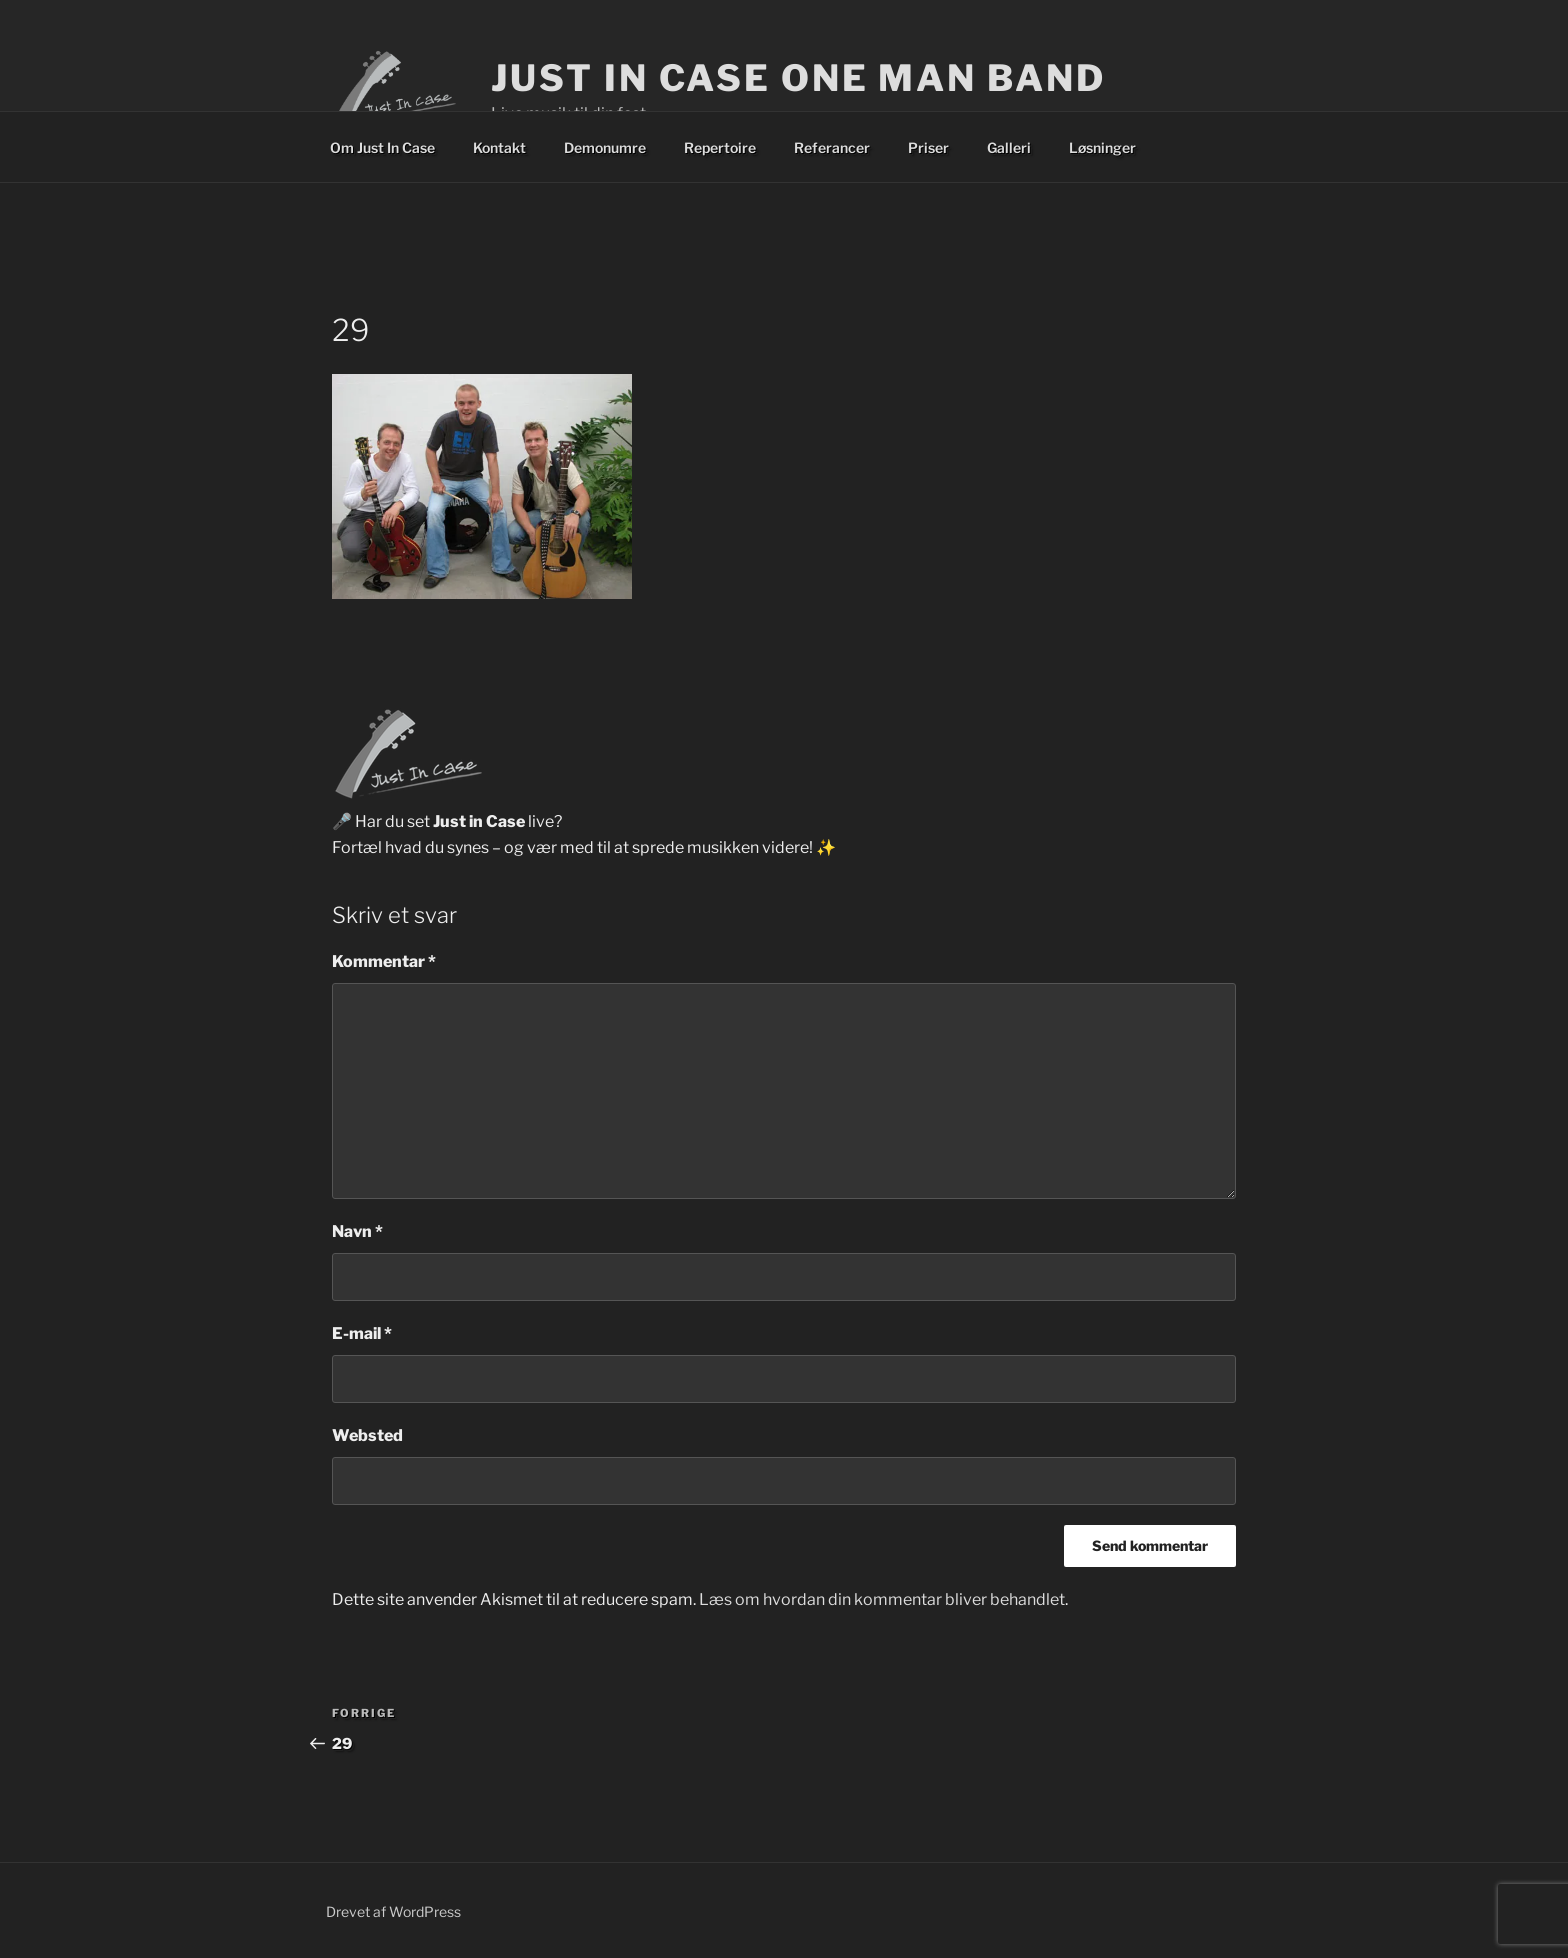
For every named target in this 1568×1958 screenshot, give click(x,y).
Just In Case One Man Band (798, 78)
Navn (357, 1231)
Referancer (832, 147)
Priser (928, 147)
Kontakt (499, 147)
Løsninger (1102, 147)
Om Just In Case (382, 147)
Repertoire (720, 147)
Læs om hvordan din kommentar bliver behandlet (882, 1599)
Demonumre (605, 147)
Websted (367, 1435)
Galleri (1009, 147)
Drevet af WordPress (393, 1911)
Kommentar (384, 961)
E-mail (362, 1333)
